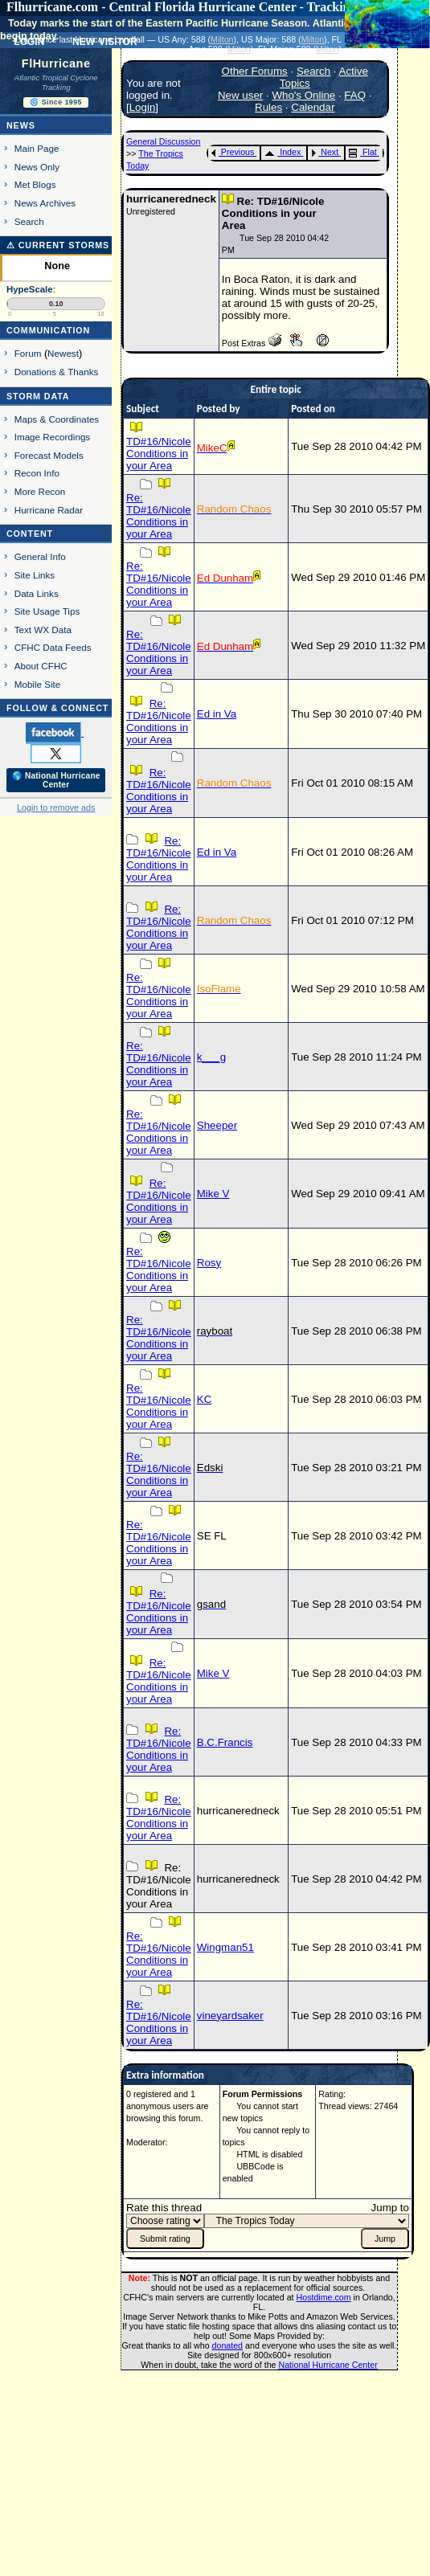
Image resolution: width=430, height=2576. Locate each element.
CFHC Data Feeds (53, 647)
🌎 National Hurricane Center (56, 780)
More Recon (39, 491)
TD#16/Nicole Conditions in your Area (158, 453)
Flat (362, 152)
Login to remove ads (56, 807)
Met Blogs (35, 184)
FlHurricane (56, 63)
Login (142, 107)
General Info (40, 556)
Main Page (36, 148)
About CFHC (41, 665)
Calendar (312, 107)
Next (325, 152)
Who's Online (303, 95)
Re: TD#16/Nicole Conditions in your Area (158, 516)
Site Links (34, 575)
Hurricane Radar (48, 510)
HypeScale (29, 289)
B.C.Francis (225, 1742)
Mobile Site (37, 684)
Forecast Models (49, 455)
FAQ (355, 95)
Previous (232, 152)
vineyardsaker (230, 2016)
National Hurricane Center (328, 2365)
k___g (211, 1057)
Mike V (213, 1194)
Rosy (209, 1263)
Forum (28, 353)
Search (29, 221)
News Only (36, 167)
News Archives (45, 203)
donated (228, 2345)
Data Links (36, 593)
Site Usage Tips (47, 611)
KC (204, 1399)
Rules (268, 107)
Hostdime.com (324, 2297)
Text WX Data (43, 629)
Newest (63, 353)
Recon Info (36, 473)
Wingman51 (225, 1947)
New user (240, 95)
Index (282, 152)
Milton (222, 39)
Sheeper (217, 1125)
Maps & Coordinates (56, 419)
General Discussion (163, 141)
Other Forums (255, 71)
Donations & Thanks (56, 371)
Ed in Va (216, 714)
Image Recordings (52, 436)
